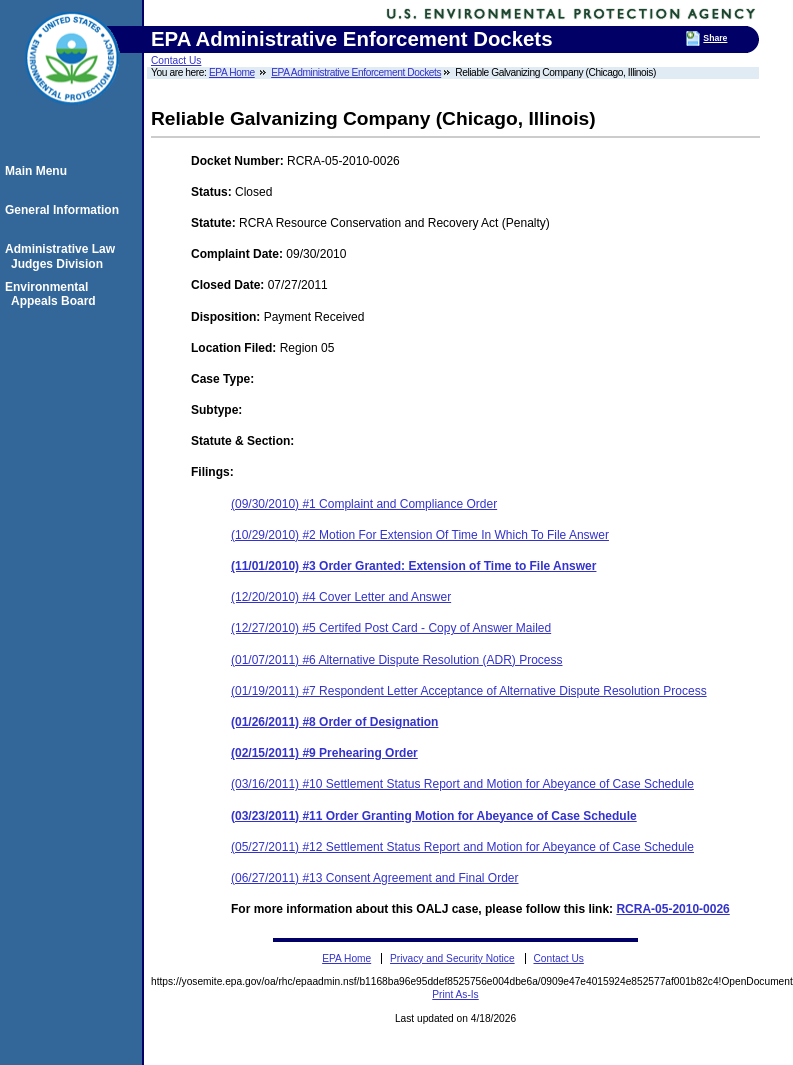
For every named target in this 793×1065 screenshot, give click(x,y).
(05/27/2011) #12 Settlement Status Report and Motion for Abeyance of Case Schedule (462, 847)
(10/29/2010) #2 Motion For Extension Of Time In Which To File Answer (420, 535)
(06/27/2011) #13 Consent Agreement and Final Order (375, 878)
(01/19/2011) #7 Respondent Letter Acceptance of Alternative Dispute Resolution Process (469, 691)
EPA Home (232, 72)
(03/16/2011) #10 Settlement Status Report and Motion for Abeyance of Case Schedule (462, 784)
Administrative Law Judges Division (63, 256)
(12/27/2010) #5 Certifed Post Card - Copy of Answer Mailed (391, 628)
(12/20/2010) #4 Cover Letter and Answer (341, 597)
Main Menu (39, 171)
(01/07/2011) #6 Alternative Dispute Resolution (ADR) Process (397, 660)
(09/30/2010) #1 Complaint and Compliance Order (364, 504)
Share (715, 38)
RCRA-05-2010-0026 (672, 909)
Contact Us (176, 60)
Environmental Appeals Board (53, 294)
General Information (65, 210)
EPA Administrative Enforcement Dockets (356, 72)
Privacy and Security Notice (452, 958)
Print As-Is (455, 994)
